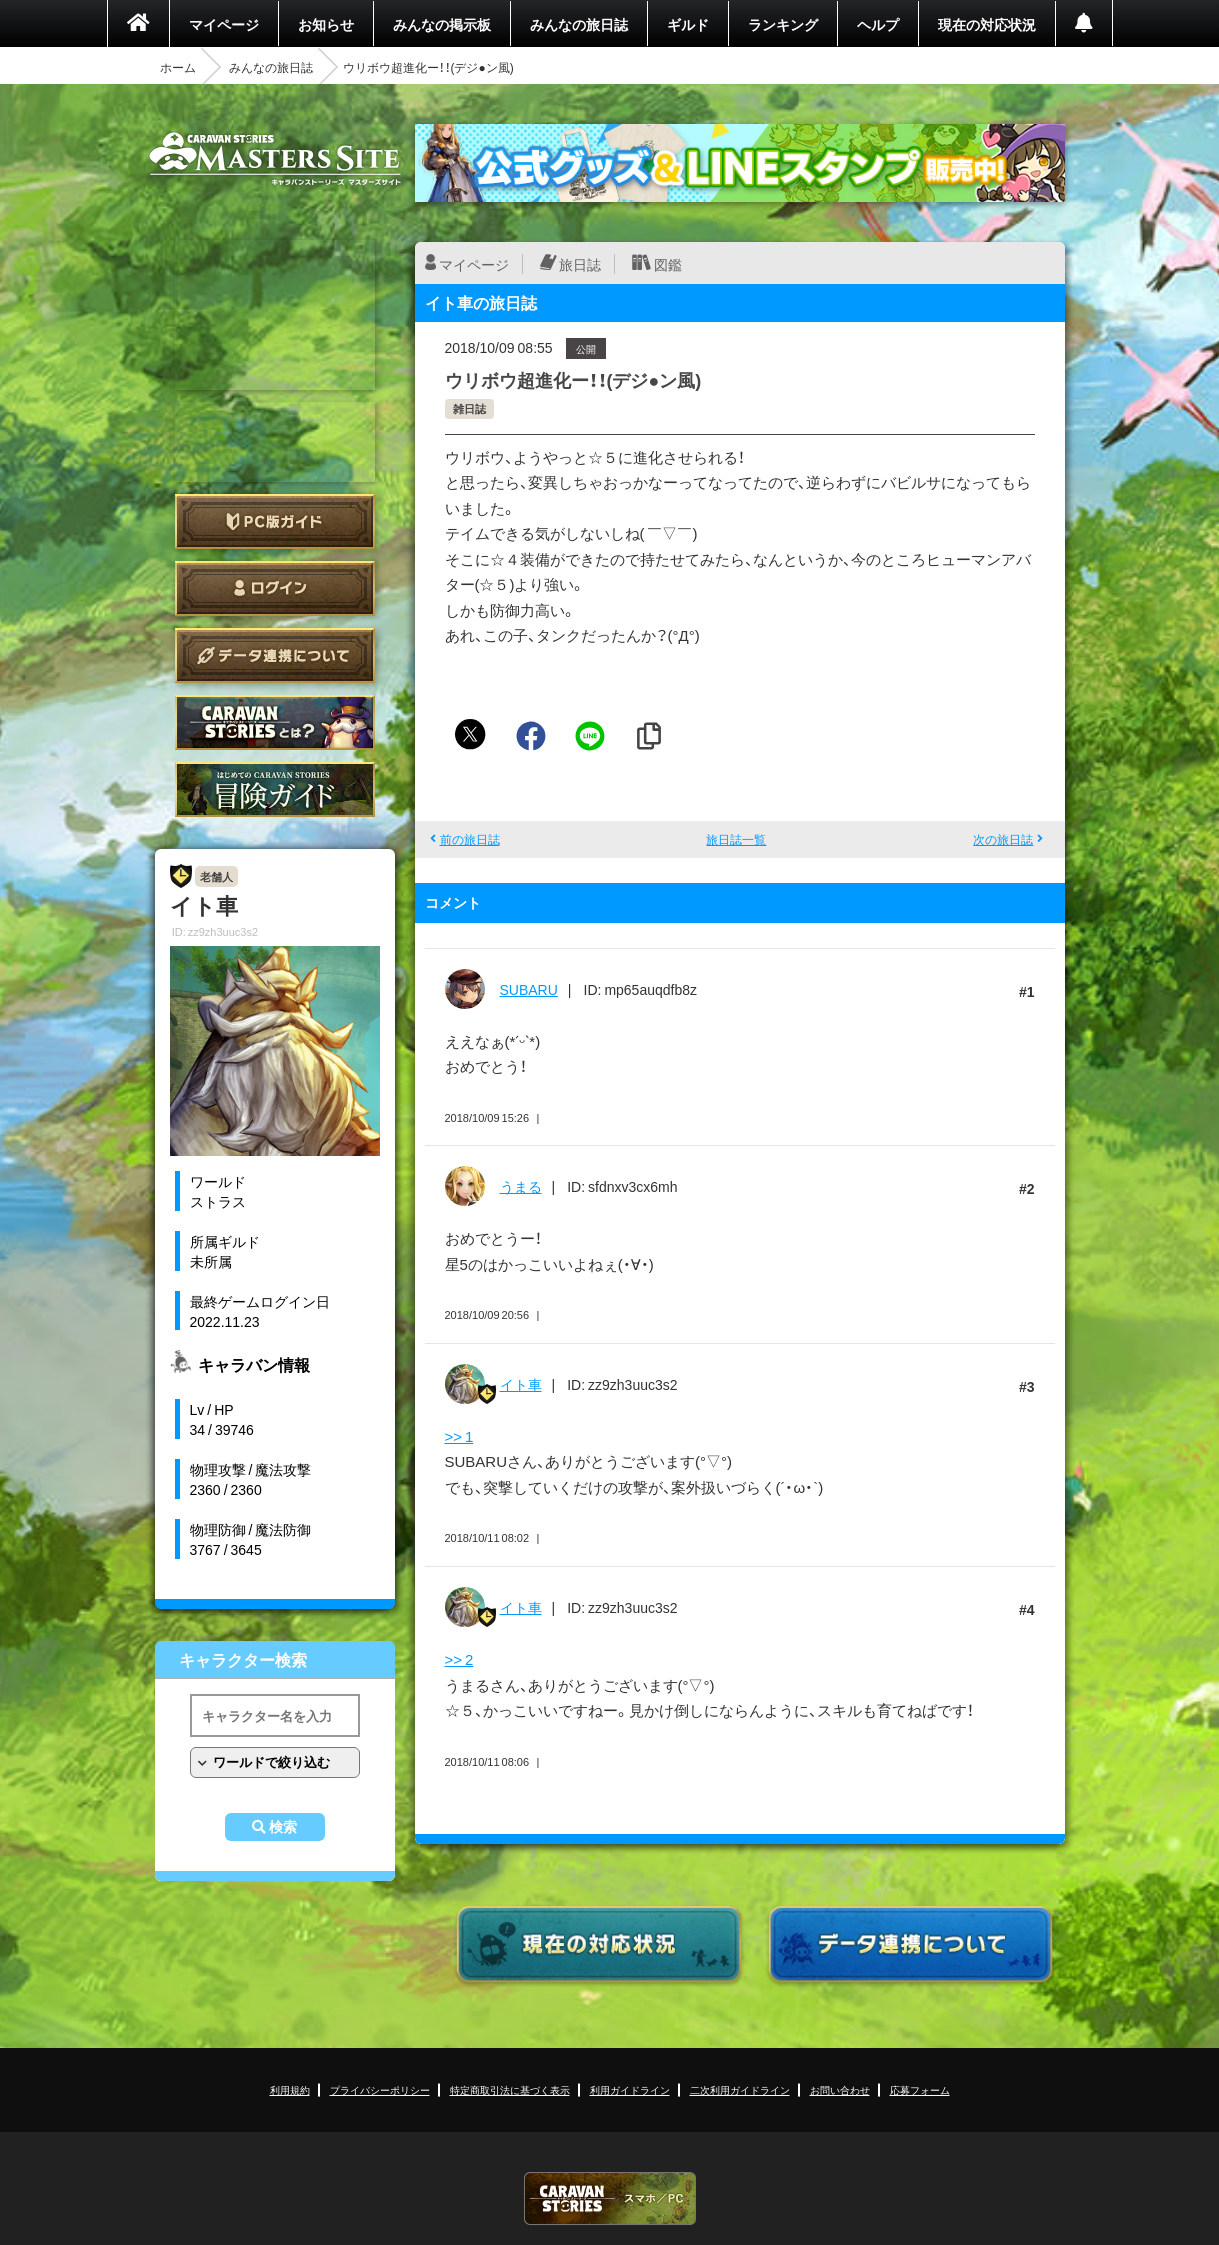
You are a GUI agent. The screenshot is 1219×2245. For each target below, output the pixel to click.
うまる (521, 1186)
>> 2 (459, 1659)
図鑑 (668, 264)
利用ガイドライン (630, 2089)
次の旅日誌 (1003, 839)
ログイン (275, 588)
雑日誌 (469, 408)
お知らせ (326, 24)
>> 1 (459, 1436)
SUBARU (529, 989)
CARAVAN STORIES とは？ (275, 722)
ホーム (178, 67)
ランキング (783, 24)
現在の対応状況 (987, 24)
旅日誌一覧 (736, 839)
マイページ (224, 24)
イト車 (521, 1384)
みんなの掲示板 (442, 24)
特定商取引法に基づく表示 (510, 2089)
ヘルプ (878, 24)
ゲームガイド (275, 789)
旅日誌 (580, 264)
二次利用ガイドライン (740, 2089)
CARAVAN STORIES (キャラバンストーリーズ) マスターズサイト (275, 159)
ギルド (688, 24)
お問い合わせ (840, 2089)
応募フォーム (920, 2089)
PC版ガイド (275, 521)
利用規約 (290, 2089)
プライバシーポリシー (380, 2089)
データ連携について (275, 655)
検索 (283, 1827)
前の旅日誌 (470, 839)
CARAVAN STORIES (610, 2198)
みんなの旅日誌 (579, 24)
